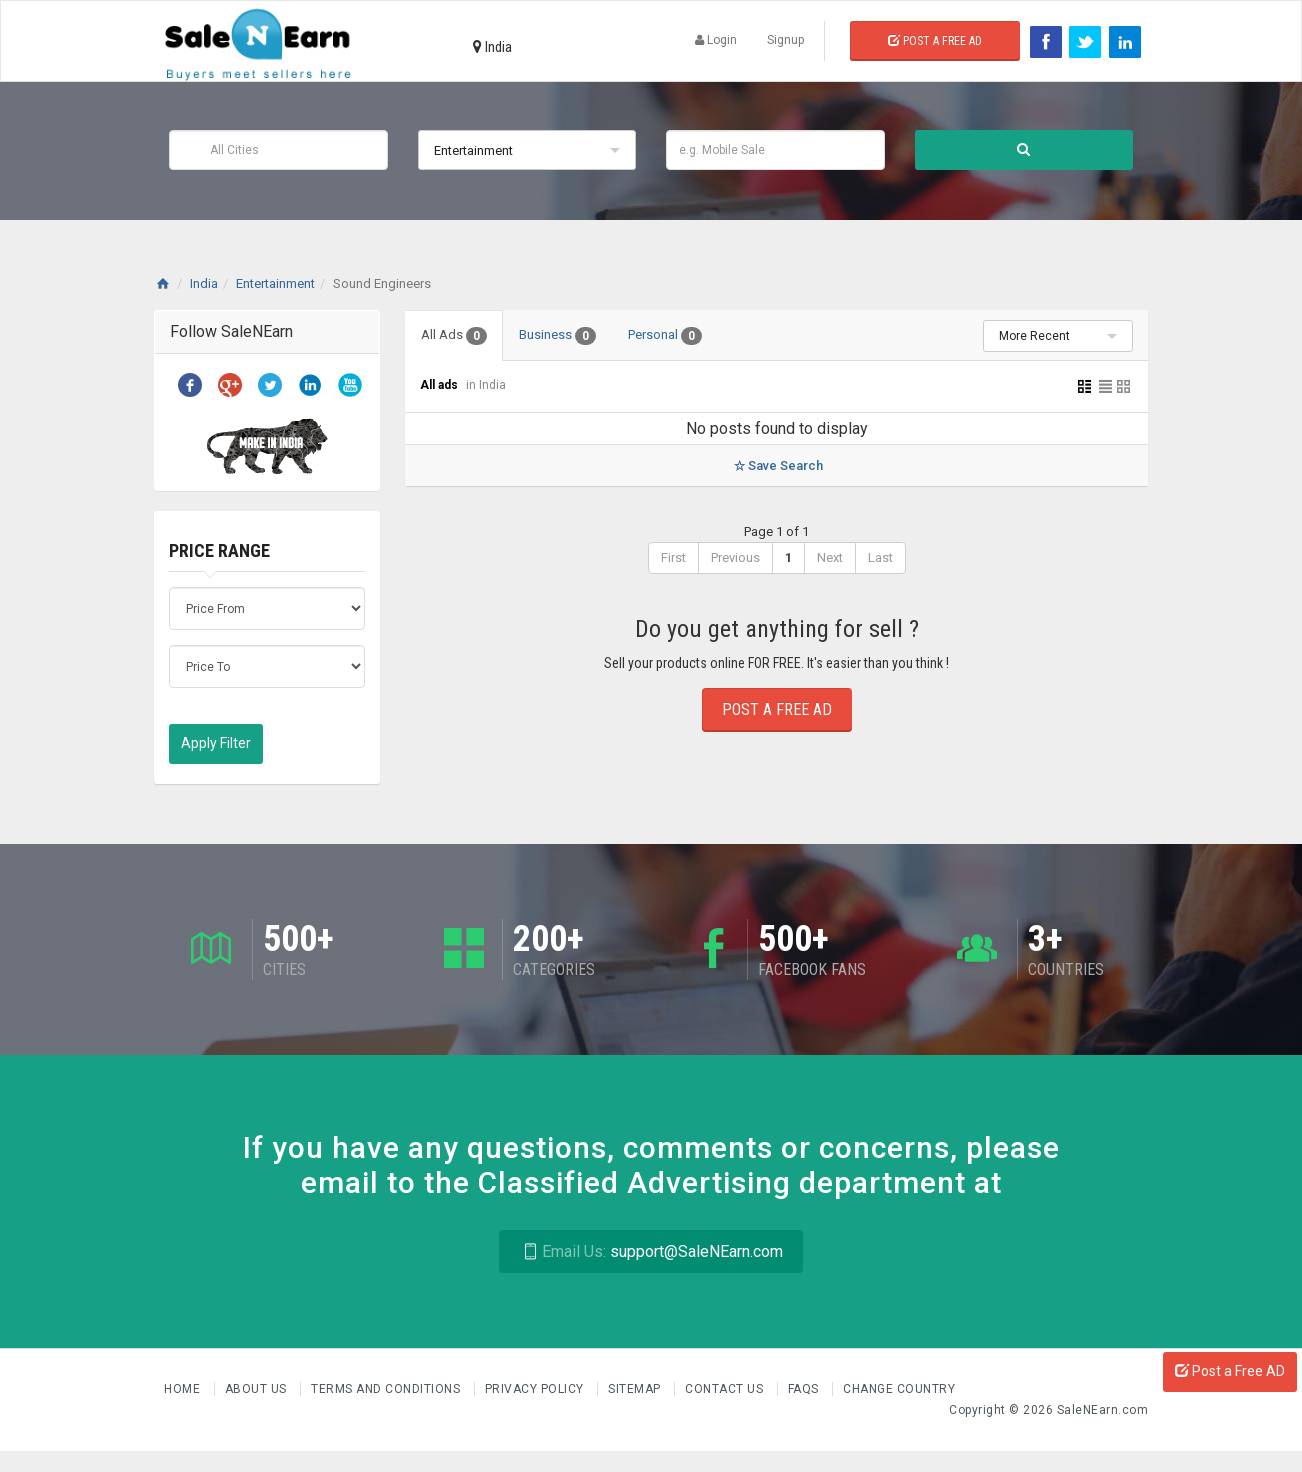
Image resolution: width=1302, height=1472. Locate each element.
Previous (735, 557)
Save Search (776, 465)
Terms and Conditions (387, 1389)
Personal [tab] (665, 336)
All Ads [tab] (454, 336)
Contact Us (726, 1389)
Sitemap (636, 1389)
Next (830, 557)
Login (716, 40)
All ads (440, 385)
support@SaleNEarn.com (650, 1251)
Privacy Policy (536, 1389)
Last (880, 557)
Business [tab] (557, 336)
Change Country (899, 1389)
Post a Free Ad (935, 41)
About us (258, 1389)
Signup (785, 40)
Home (184, 1389)
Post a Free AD (1230, 1371)
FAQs (805, 1389)
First (673, 557)
